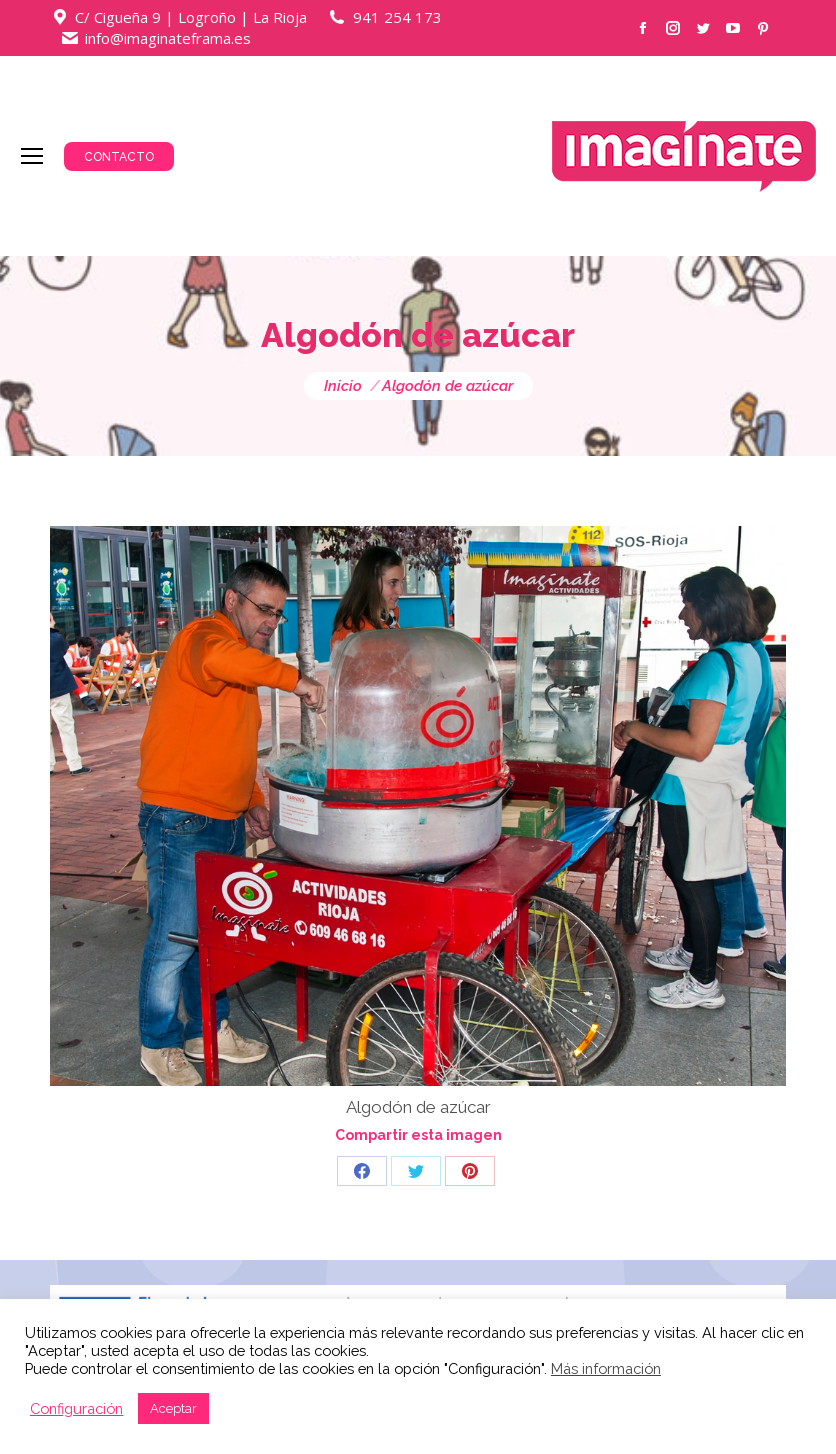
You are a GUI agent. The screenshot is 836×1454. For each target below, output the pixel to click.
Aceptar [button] (173, 1408)
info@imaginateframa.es (168, 38)
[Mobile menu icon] (32, 156)
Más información (606, 1368)
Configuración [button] (76, 1408)
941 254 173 (397, 17)
